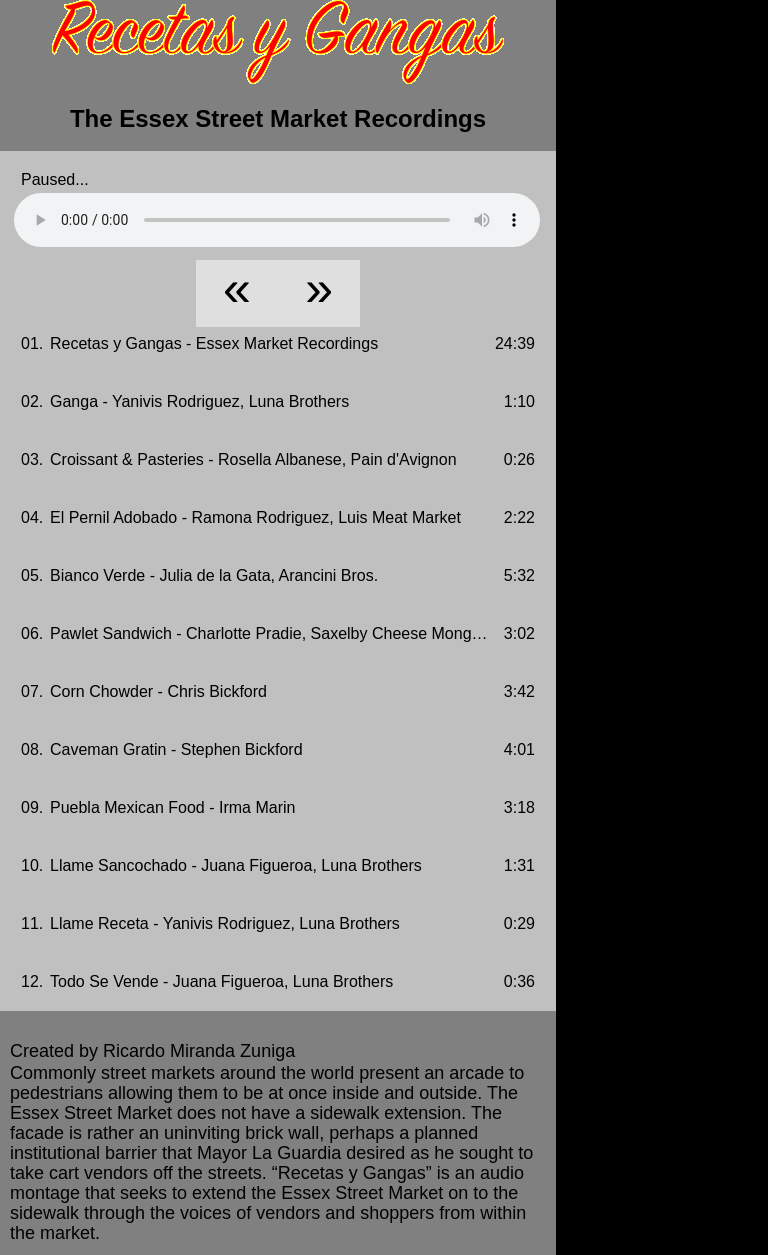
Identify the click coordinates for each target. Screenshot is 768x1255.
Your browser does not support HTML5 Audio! (277, 220)
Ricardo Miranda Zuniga (199, 1051)
